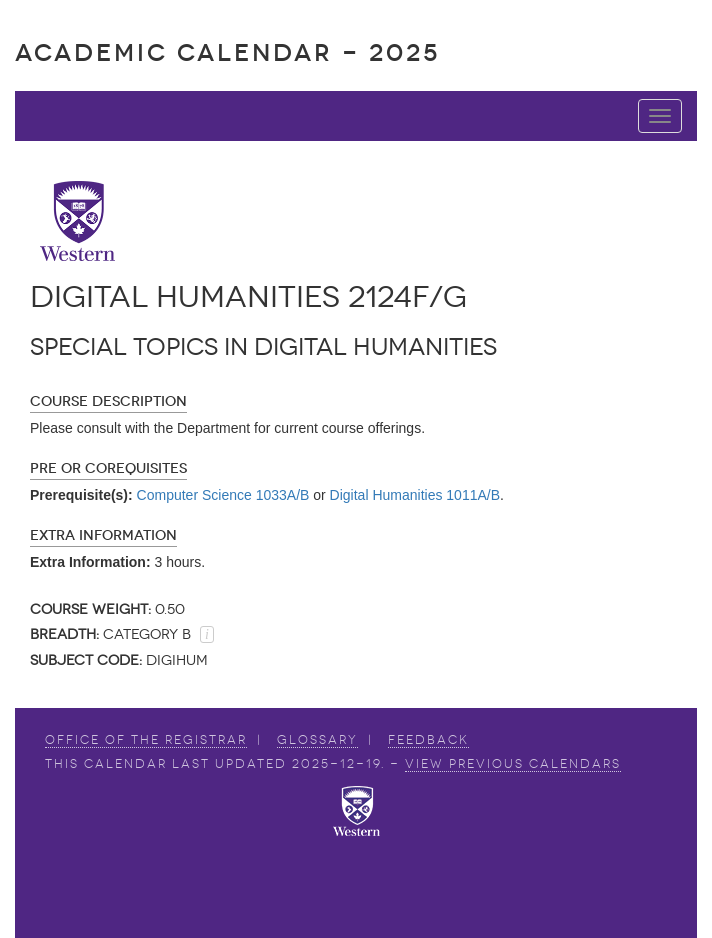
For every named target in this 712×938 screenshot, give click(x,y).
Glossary (317, 740)
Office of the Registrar (146, 740)
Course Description (108, 401)
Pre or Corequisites (108, 468)
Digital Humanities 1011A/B (415, 495)
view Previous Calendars (513, 764)
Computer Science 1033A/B (223, 495)
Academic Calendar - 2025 (227, 52)
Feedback (428, 740)
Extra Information (103, 535)
